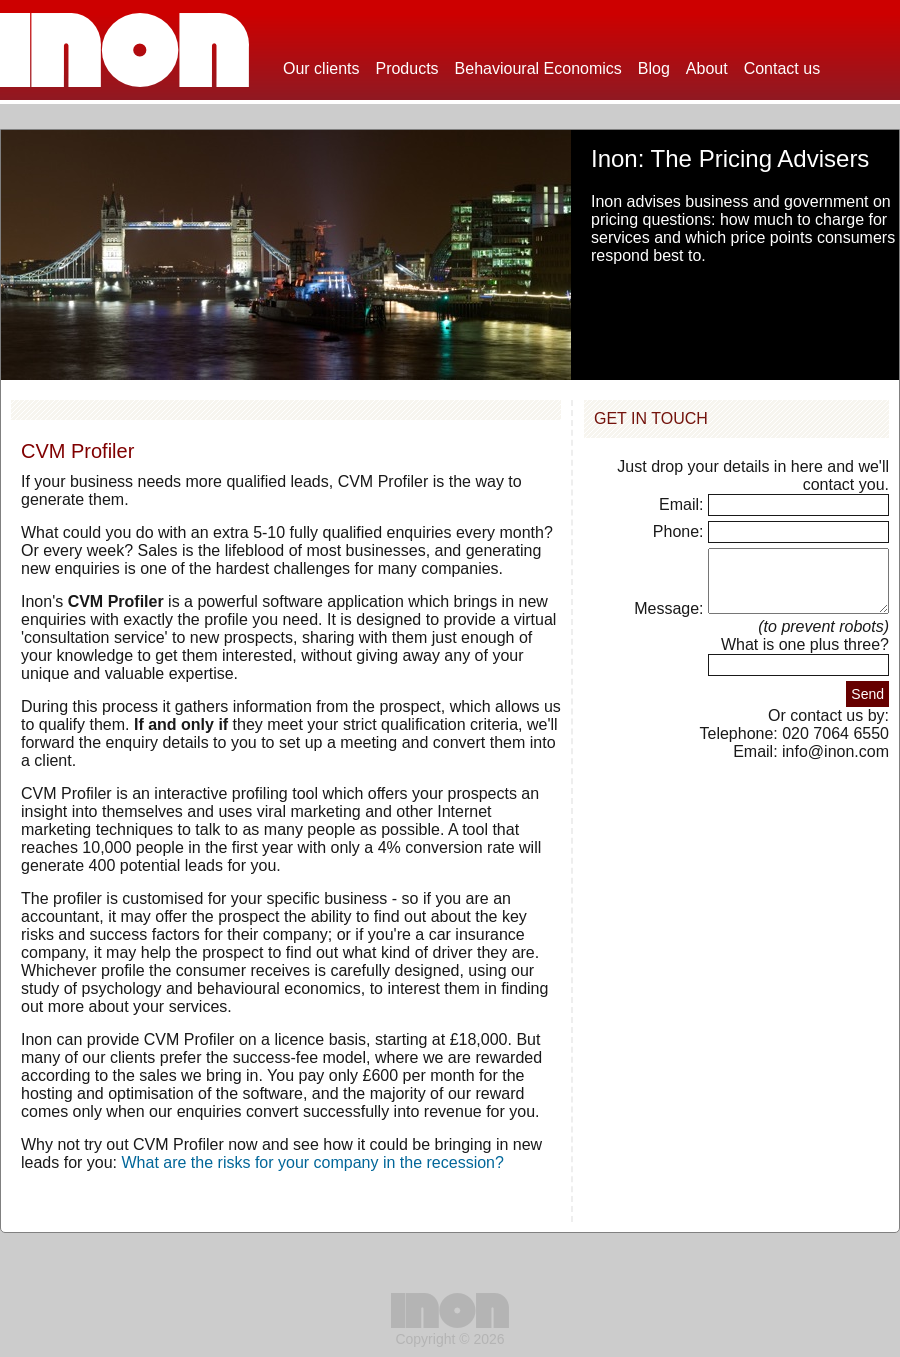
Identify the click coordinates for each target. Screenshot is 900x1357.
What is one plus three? (805, 656)
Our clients (321, 68)
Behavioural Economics (538, 68)
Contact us (782, 68)
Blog (654, 68)
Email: (683, 504)
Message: (651, 620)
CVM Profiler (77, 451)
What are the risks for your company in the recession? (313, 1162)
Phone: (680, 531)
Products (406, 68)
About (707, 68)
